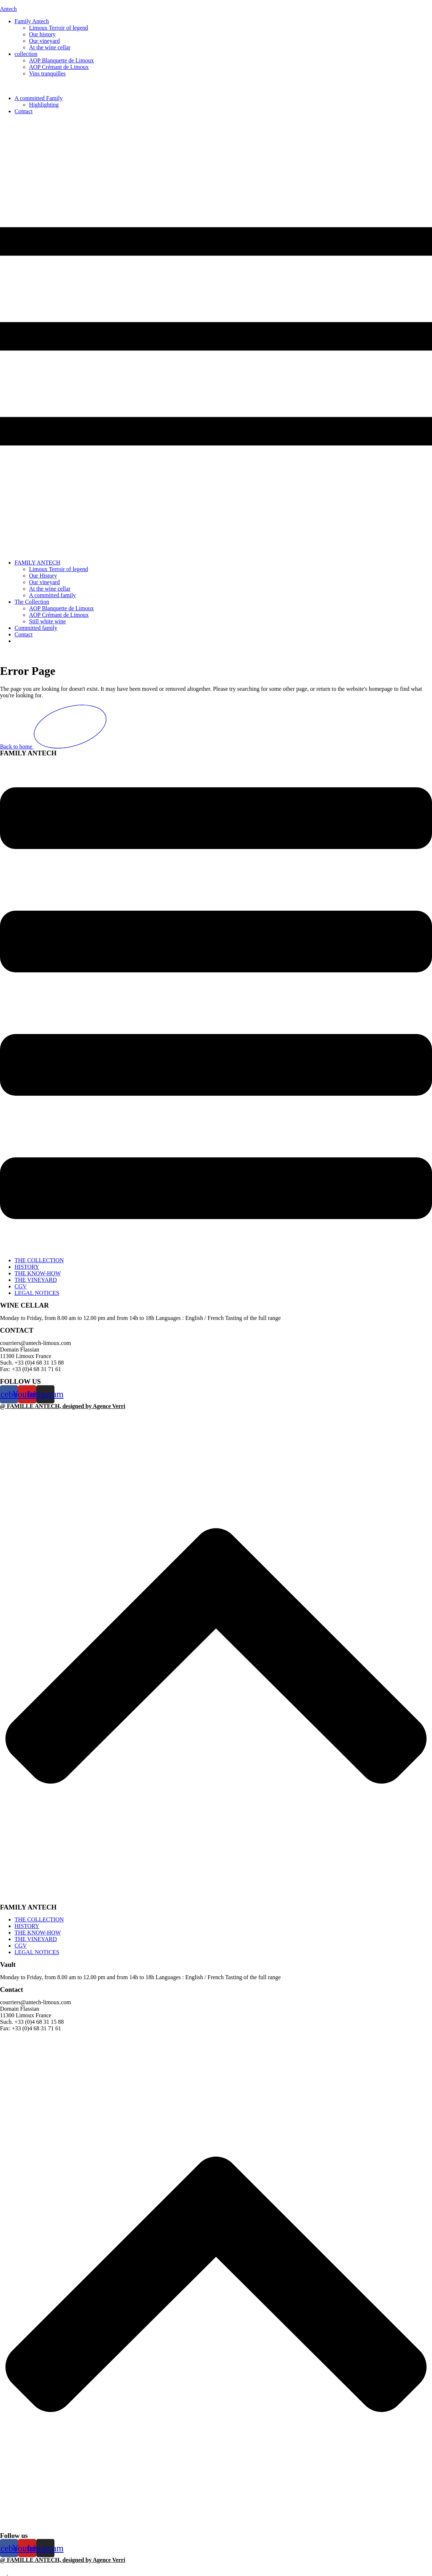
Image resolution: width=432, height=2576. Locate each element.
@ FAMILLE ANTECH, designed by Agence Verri (62, 1406)
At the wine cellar (49, 47)
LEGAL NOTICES (37, 1293)
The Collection (32, 602)
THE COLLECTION (39, 1260)
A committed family (52, 595)
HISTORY (27, 1267)
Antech (8, 9)
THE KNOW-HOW (38, 1273)
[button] (216, 337)
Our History (43, 576)
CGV (21, 1286)
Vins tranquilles (47, 73)
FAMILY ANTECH (37, 562)
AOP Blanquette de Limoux (61, 60)
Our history (42, 34)
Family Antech (32, 21)
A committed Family (38, 98)
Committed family (36, 628)
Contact (24, 111)
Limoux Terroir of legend (58, 28)
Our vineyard (44, 41)
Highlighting (44, 105)
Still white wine (47, 621)
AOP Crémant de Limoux (59, 67)
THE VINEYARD (36, 1280)
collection (26, 54)
